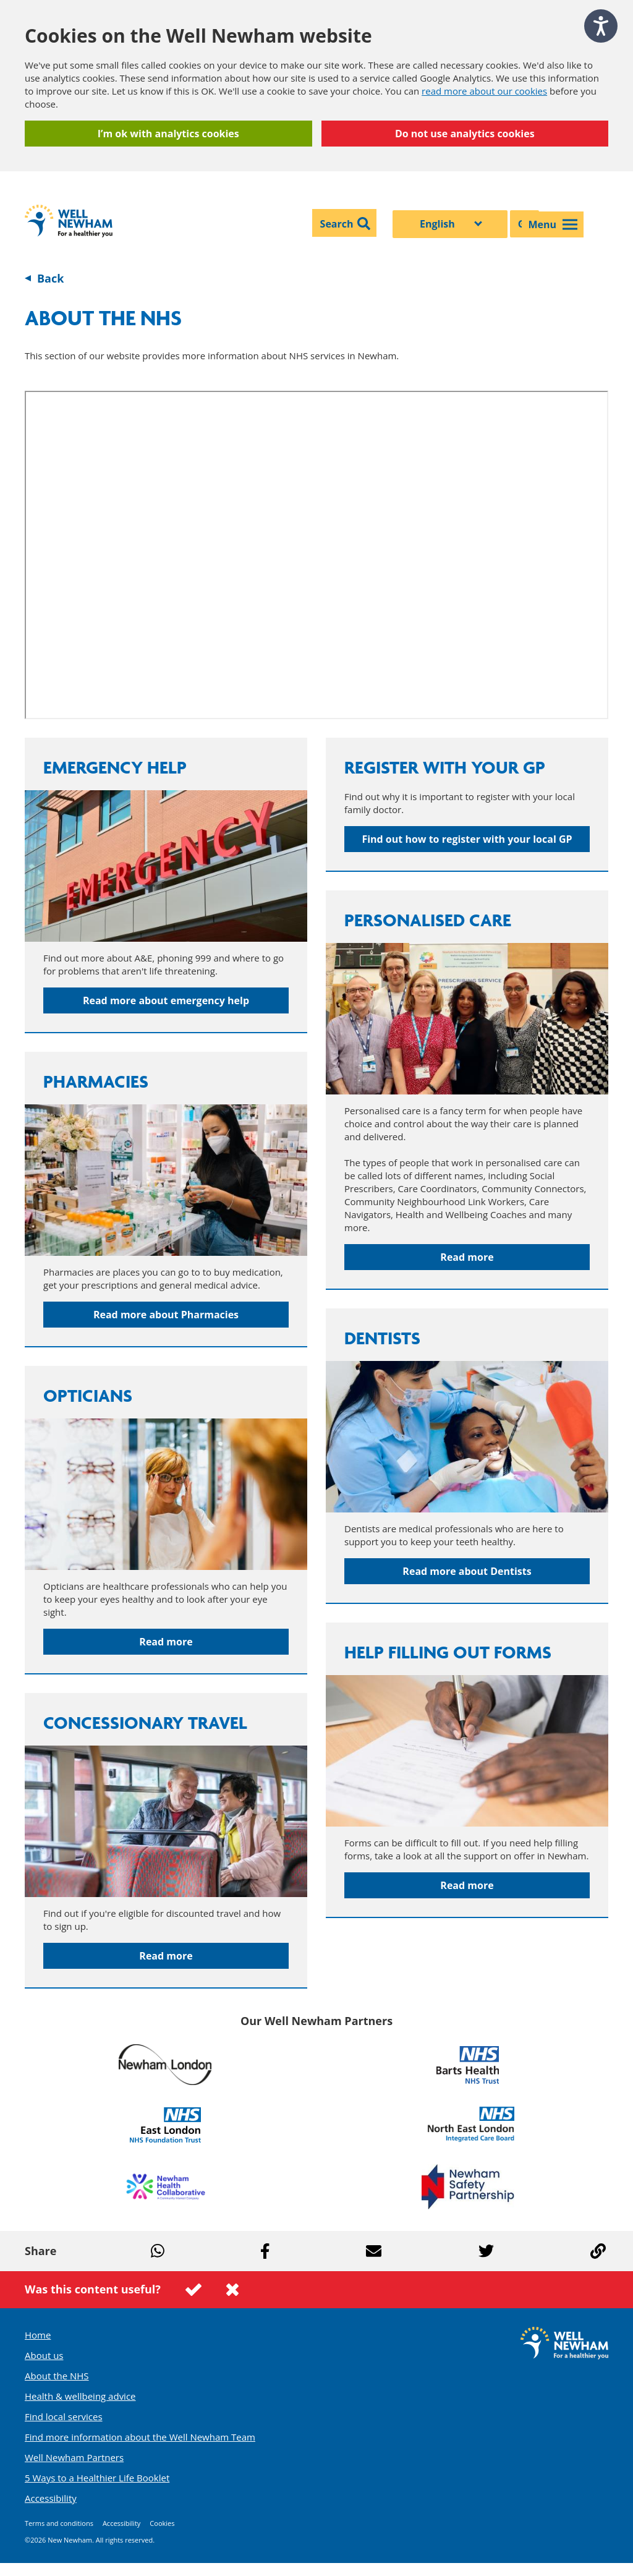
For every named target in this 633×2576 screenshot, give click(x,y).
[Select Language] (450, 224)
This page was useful (193, 2290)
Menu (552, 224)
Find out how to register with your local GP (467, 839)
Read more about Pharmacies (166, 1314)
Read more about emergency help (166, 1000)
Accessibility (51, 2498)
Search (337, 224)
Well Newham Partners (74, 2457)
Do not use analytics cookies (465, 133)
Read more (466, 1257)
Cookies (162, 2523)
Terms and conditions (59, 2523)
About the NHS (57, 2375)
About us (44, 2355)
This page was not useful (232, 2290)
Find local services (64, 2416)
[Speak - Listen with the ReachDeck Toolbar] (601, 26)
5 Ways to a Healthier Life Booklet (97, 2478)
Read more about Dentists (466, 1571)
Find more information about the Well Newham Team (140, 2437)
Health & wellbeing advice (80, 2396)
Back (50, 278)
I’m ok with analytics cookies (168, 133)
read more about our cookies (484, 91)
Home (38, 2335)
